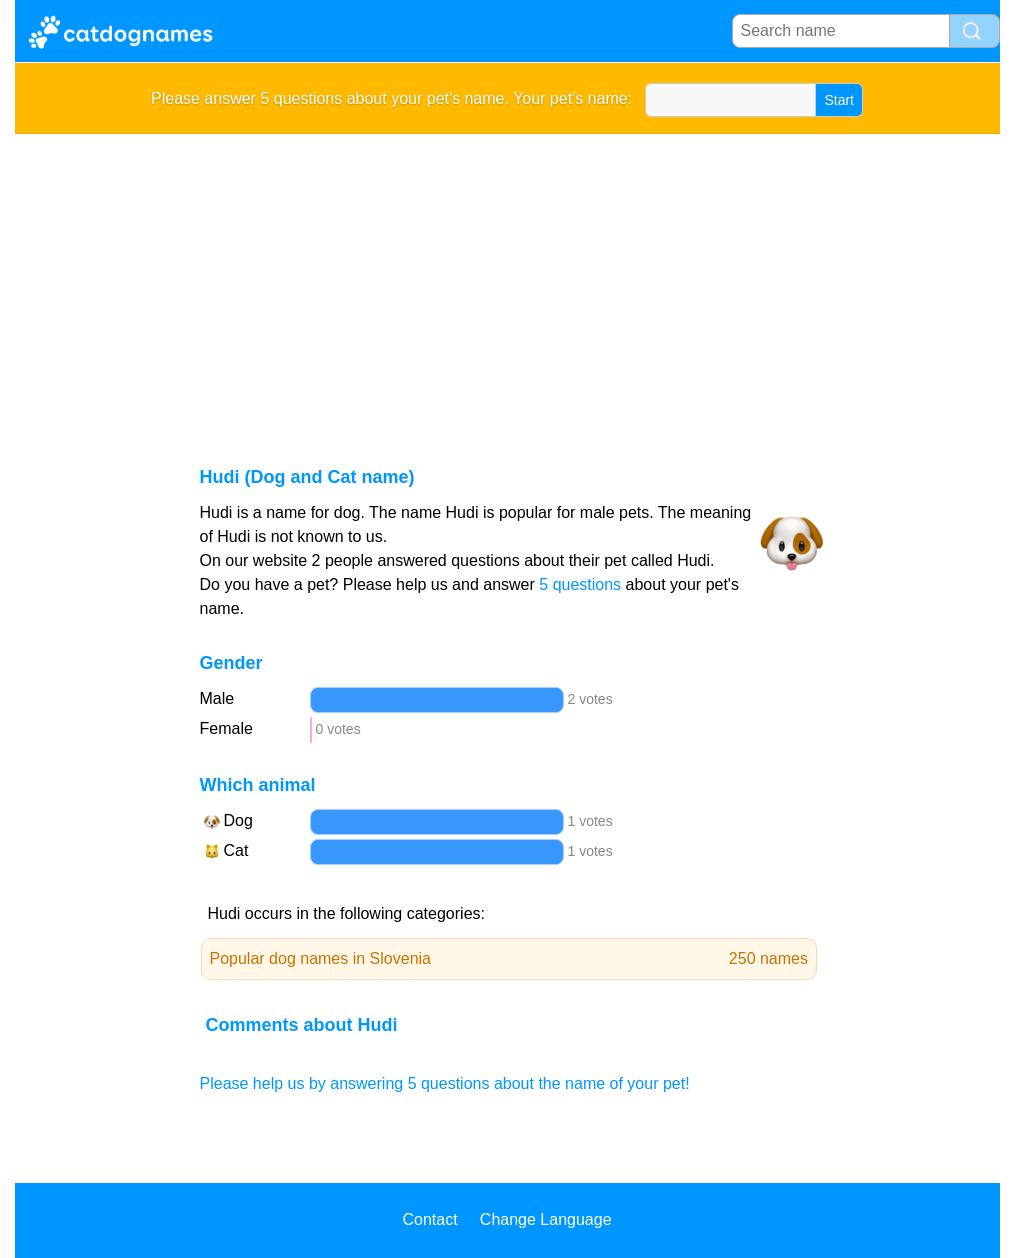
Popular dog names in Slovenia (509, 959)
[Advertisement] (507, 284)
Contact (429, 1219)
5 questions (580, 584)
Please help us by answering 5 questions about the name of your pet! (445, 1083)
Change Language (546, 1219)
